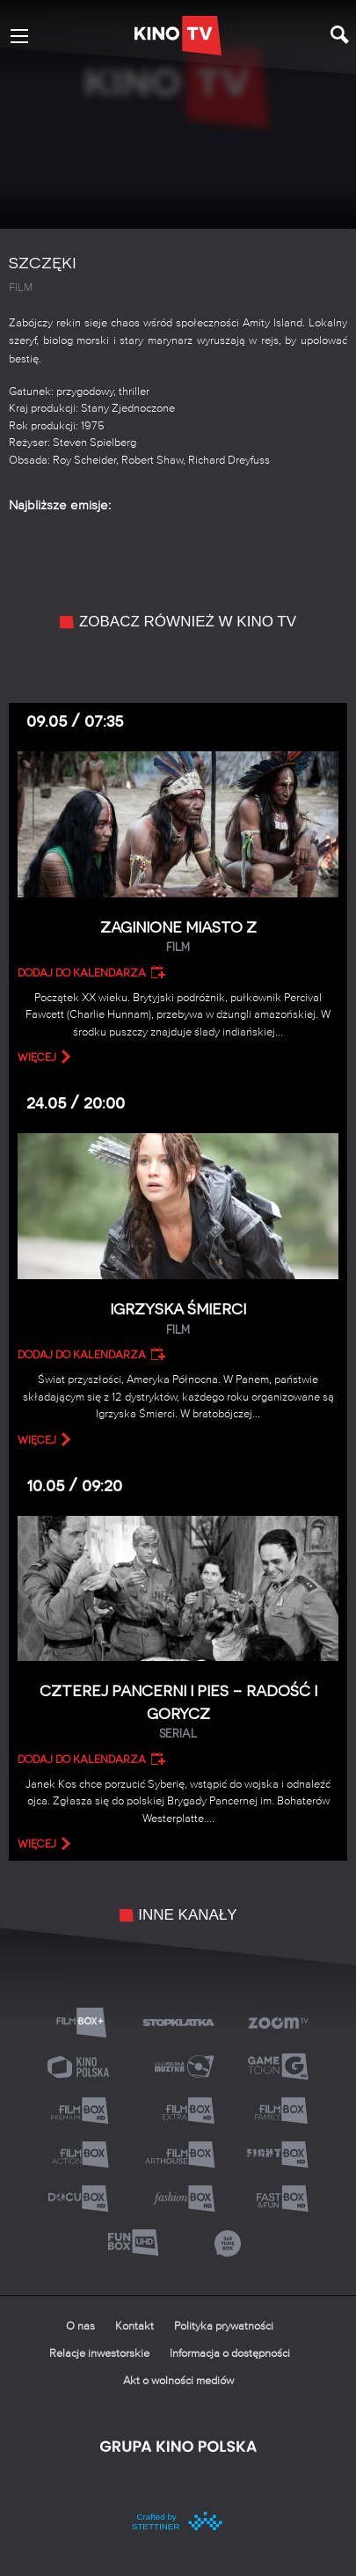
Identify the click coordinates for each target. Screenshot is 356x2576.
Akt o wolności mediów (178, 2381)
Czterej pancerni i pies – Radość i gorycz (178, 1712)
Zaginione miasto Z (178, 937)
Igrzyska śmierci (178, 1319)
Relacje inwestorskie (99, 2354)
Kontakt (134, 2326)
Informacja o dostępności (230, 2354)
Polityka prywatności (223, 2326)
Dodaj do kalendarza (82, 973)
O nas (80, 2326)
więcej (37, 1057)
